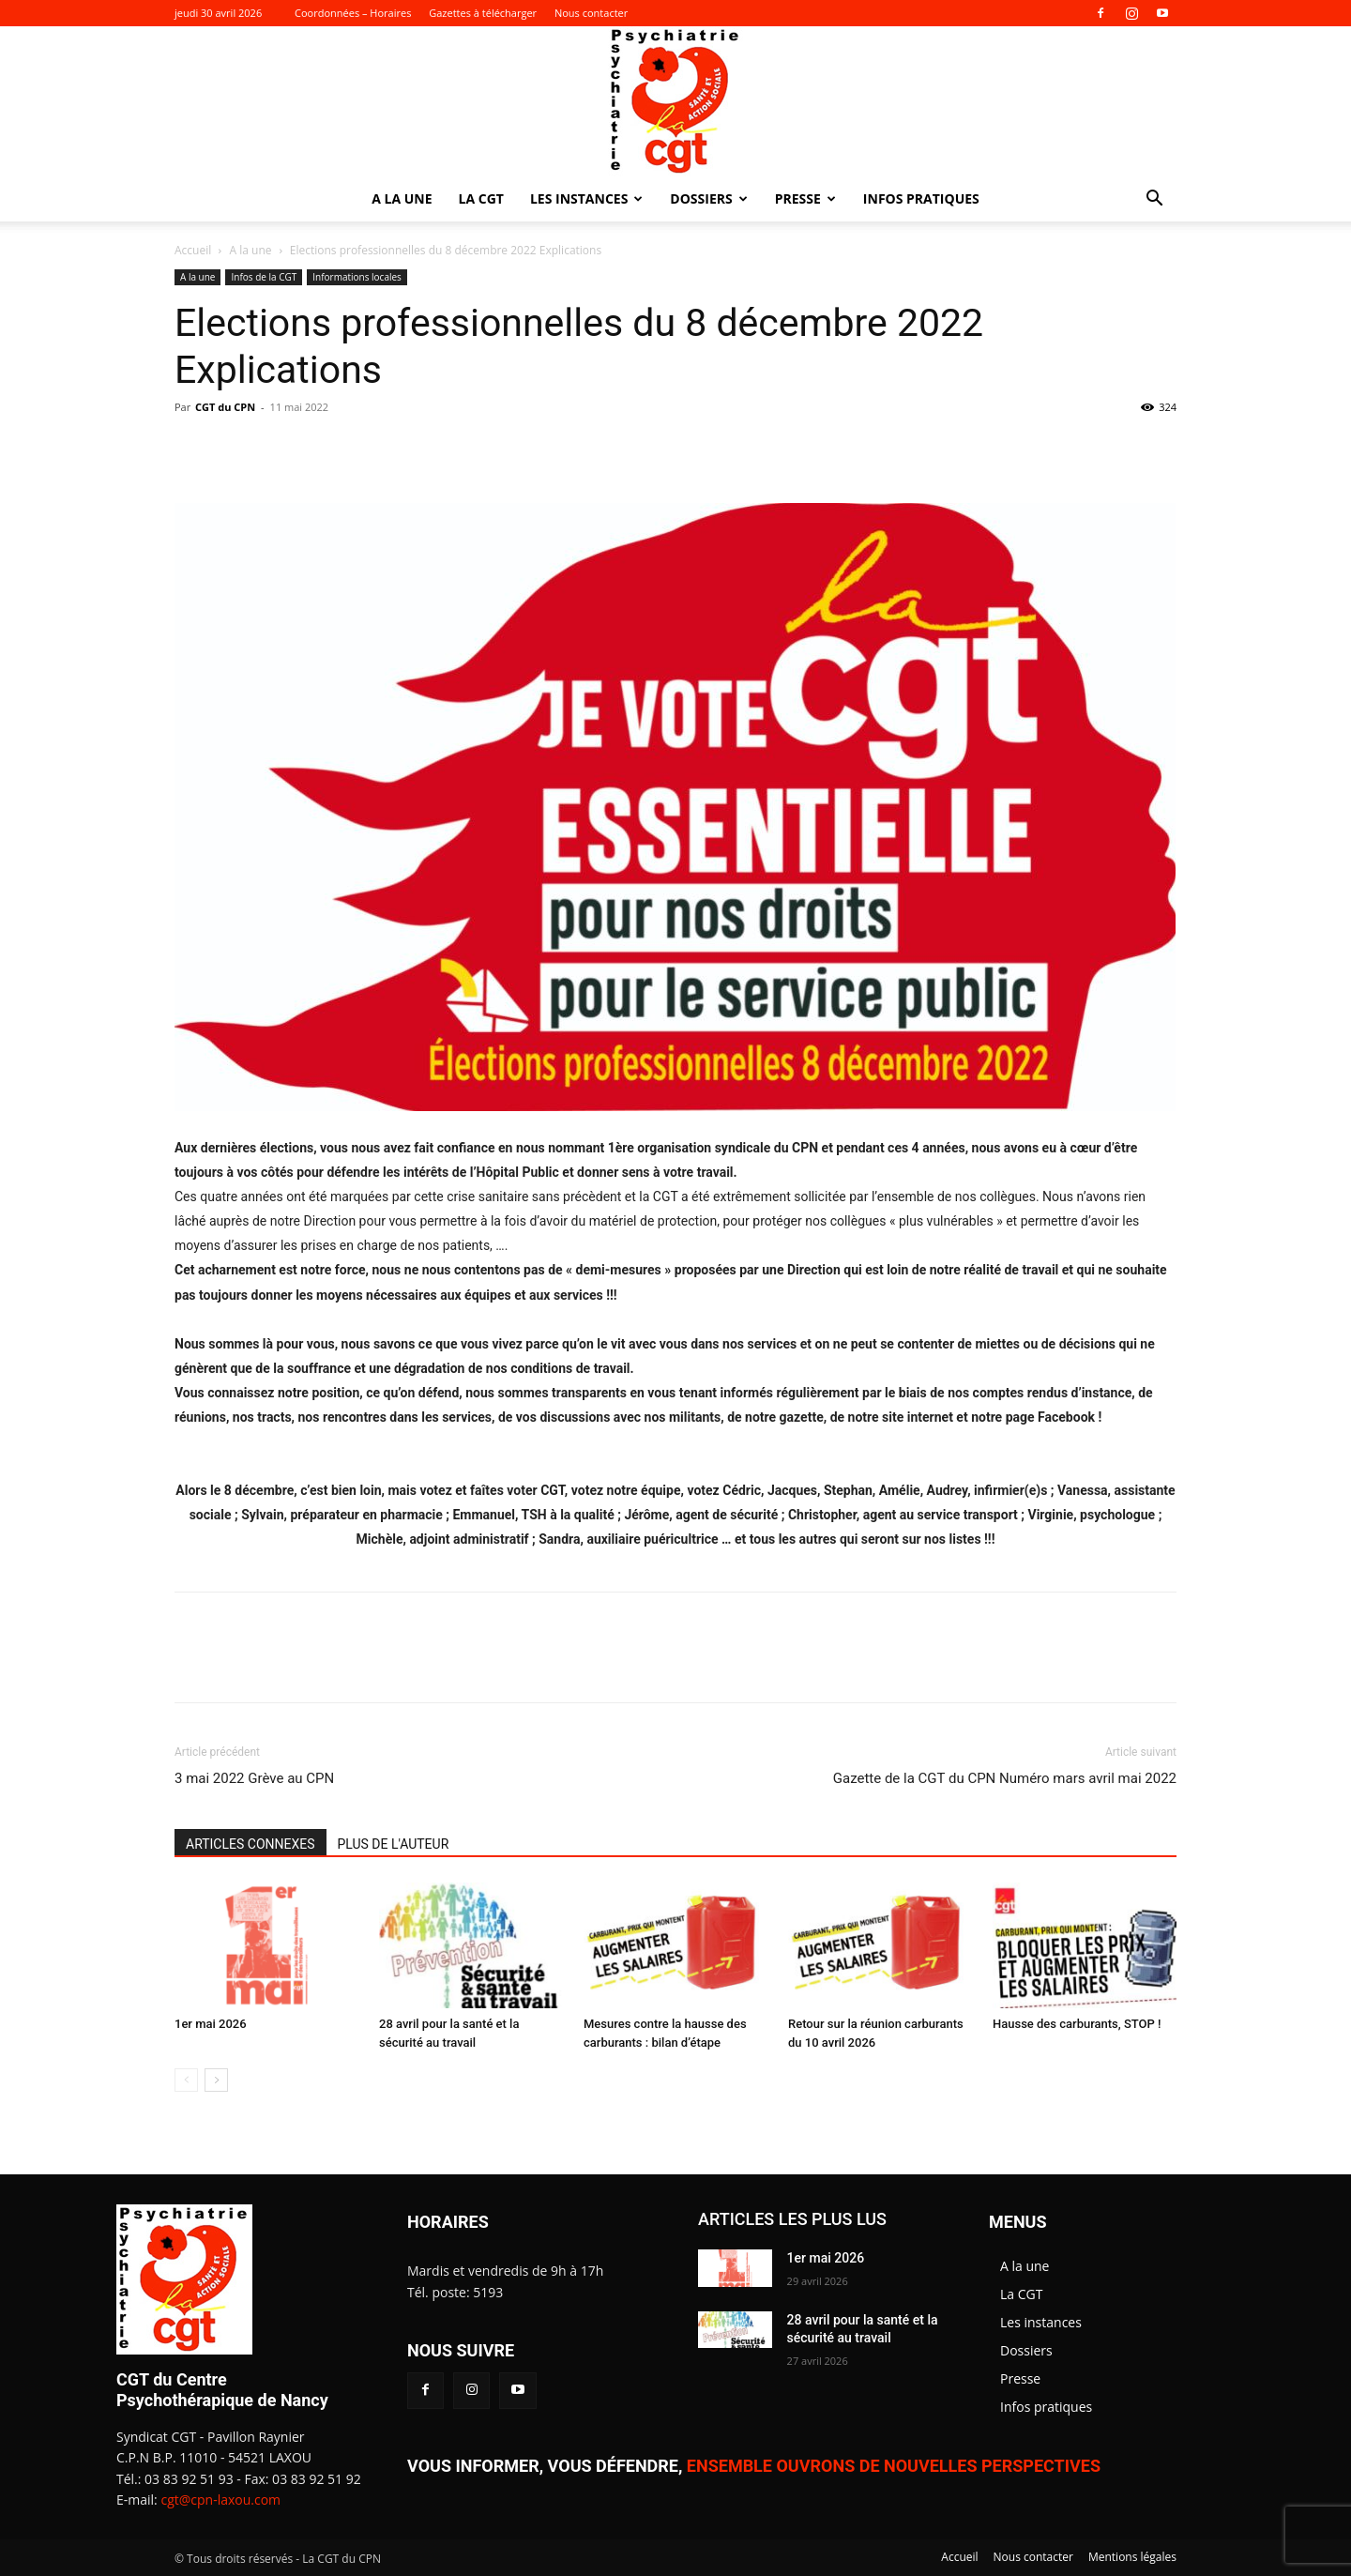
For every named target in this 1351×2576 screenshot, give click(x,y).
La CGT (481, 198)
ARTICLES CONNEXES (250, 1844)
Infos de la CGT (263, 276)
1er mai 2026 (211, 2024)
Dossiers (708, 198)
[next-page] (216, 2080)
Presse (805, 198)
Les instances (586, 198)
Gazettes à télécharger (483, 13)
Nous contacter (591, 13)
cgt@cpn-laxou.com (220, 2499)
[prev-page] (186, 2080)
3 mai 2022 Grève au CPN (254, 1778)
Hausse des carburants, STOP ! (1077, 2024)
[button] (1153, 200)
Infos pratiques (921, 198)
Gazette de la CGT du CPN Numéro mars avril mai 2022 (1004, 1778)
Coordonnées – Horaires (353, 13)
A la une (402, 198)
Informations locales (357, 276)
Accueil (193, 250)
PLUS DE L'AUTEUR (393, 1844)
